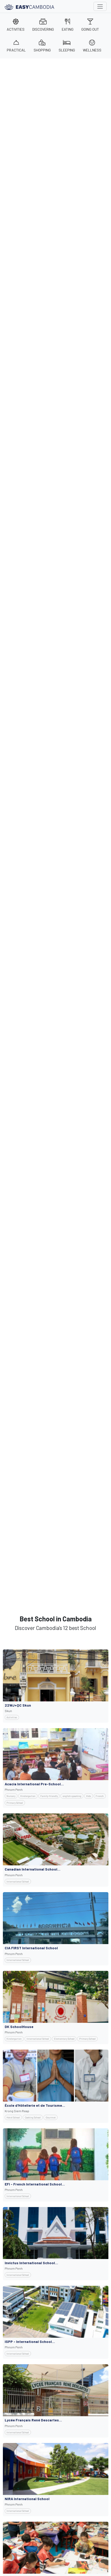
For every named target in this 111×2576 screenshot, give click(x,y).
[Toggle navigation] (100, 6)
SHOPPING (42, 46)
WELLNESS (92, 46)
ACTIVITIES (15, 25)
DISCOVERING (43, 25)
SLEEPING (67, 46)
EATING (67, 25)
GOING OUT (90, 25)
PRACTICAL (16, 46)
